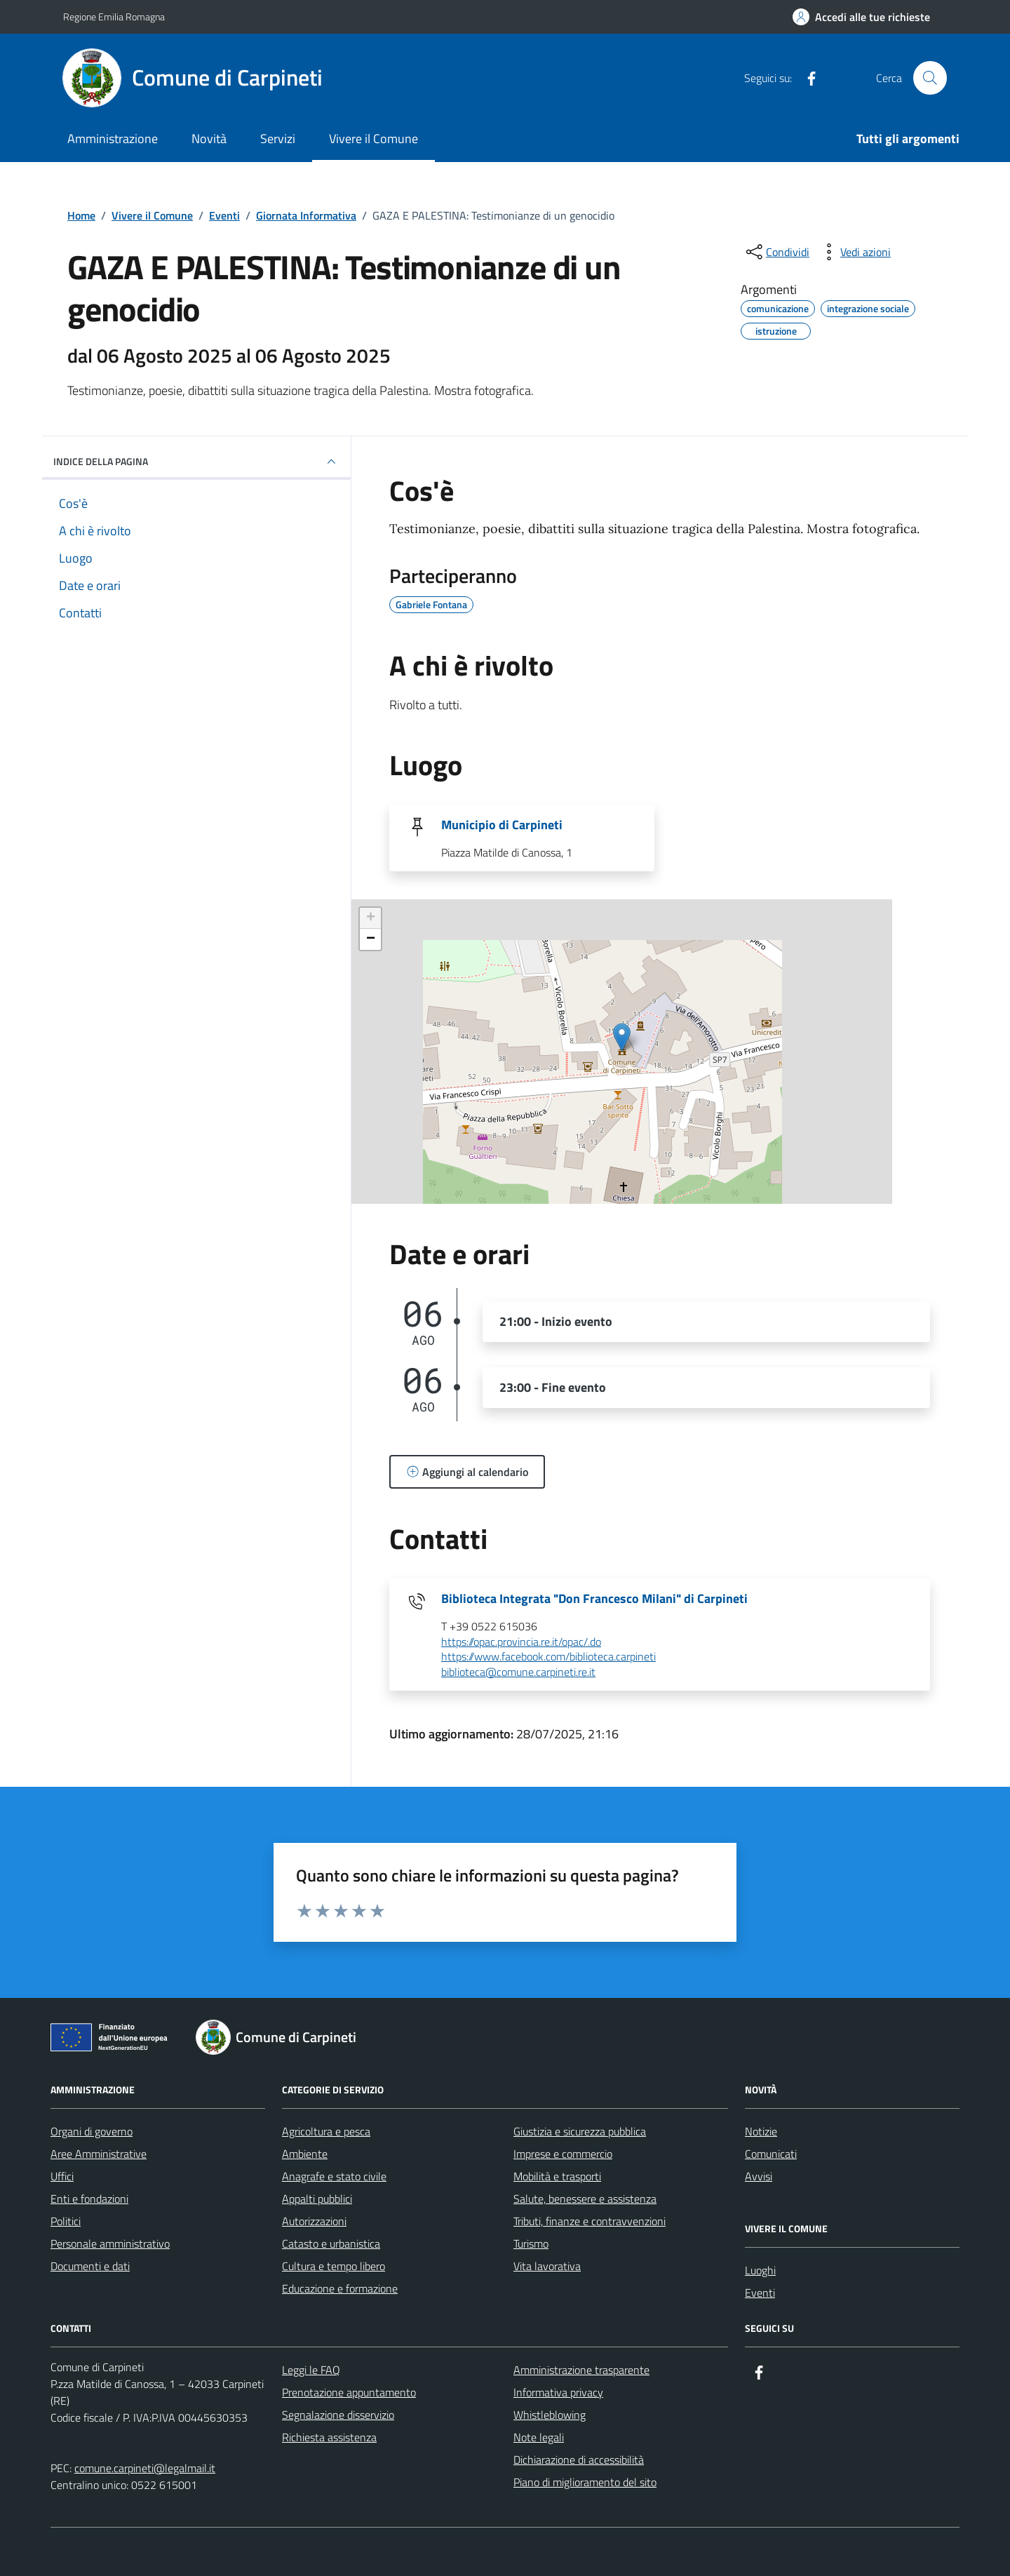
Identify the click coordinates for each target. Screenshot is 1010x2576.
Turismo (530, 2243)
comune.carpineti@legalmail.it (144, 2468)
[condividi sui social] (776, 252)
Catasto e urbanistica (331, 2243)
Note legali (538, 2437)
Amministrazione (112, 138)
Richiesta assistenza (329, 2437)
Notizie (761, 2131)
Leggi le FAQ (311, 2369)
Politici (65, 2221)
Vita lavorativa (547, 2266)
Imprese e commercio (562, 2153)
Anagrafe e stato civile (334, 2176)
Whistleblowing (549, 2414)
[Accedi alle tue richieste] (861, 17)
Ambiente (305, 2153)
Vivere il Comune (373, 138)
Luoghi (760, 2270)
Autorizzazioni (314, 2221)
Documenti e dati (90, 2266)
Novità (209, 138)
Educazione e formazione (340, 2288)
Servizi (277, 138)
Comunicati (771, 2153)
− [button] (370, 939)
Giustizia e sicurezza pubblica (579, 2131)
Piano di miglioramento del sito (584, 2482)
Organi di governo (91, 2131)
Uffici (62, 2176)
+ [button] (370, 918)
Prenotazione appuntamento (349, 2392)
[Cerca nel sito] (930, 78)
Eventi (760, 2292)
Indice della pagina (196, 461)
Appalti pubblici (317, 2198)
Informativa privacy (558, 2392)
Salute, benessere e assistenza (584, 2198)
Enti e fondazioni (89, 2198)
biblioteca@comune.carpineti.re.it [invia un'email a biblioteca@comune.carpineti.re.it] (518, 1672)
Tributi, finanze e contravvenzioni (589, 2221)
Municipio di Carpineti (502, 825)
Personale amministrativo (110, 2243)
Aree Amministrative (98, 2153)
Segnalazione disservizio (338, 2414)
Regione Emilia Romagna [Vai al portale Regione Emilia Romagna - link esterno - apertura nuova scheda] (114, 16)
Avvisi (758, 2176)
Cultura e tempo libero (333, 2266)
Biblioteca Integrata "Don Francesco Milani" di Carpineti (594, 1599)
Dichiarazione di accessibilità (578, 2459)
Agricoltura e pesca (326, 2131)
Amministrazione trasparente (581, 2369)
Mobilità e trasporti (557, 2176)
